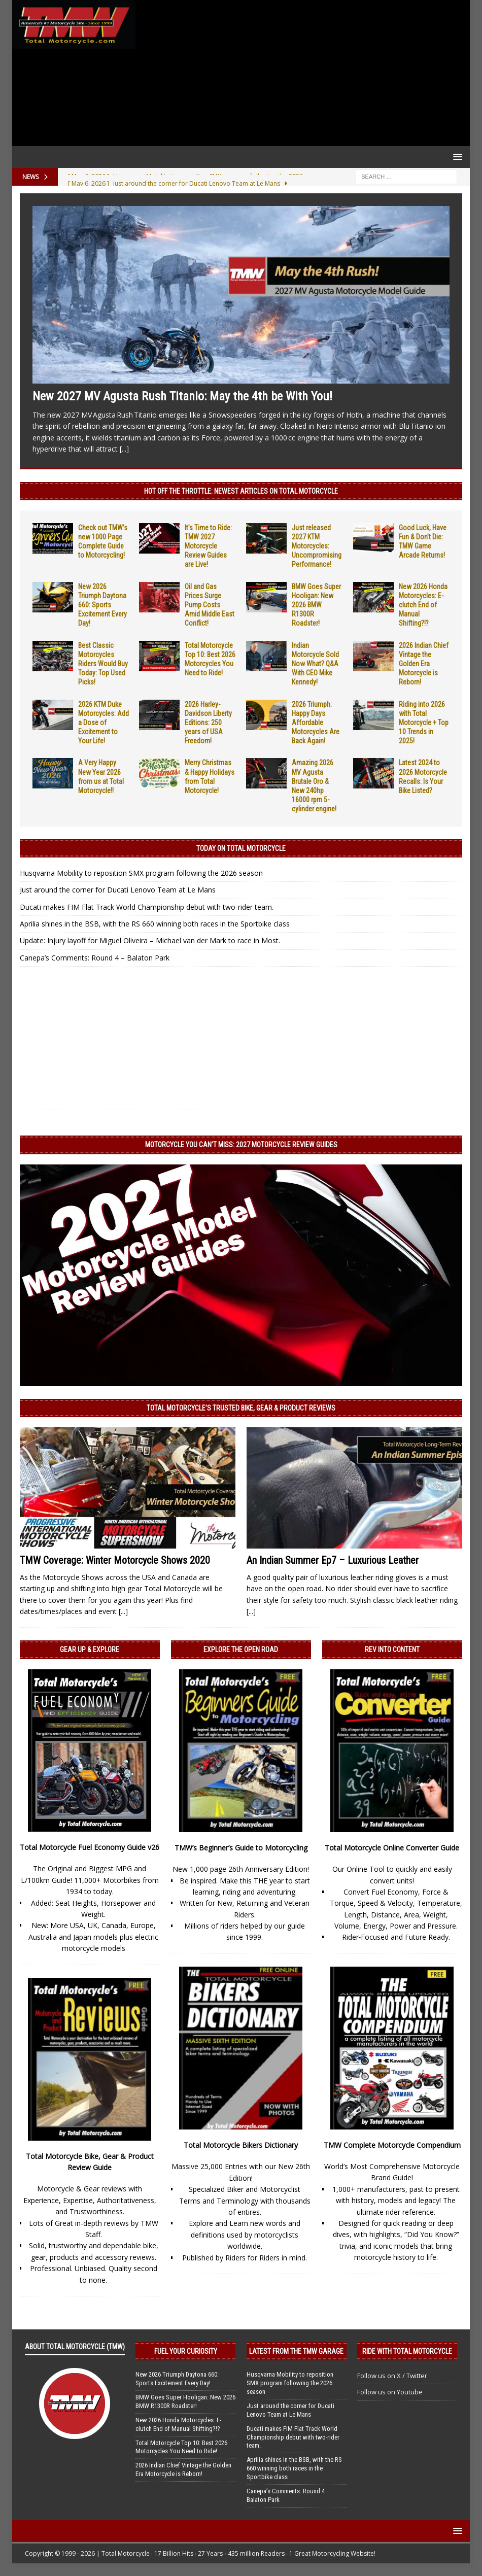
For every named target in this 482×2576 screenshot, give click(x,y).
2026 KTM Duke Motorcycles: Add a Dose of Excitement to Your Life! (103, 722)
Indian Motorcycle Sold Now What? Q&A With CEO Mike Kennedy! (315, 663)
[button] (455, 156)
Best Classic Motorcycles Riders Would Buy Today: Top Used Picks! (103, 663)
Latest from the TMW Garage (296, 2351)
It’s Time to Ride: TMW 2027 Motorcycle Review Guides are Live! (208, 546)
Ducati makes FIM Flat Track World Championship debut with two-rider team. (146, 907)
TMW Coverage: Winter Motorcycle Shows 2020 (115, 1560)
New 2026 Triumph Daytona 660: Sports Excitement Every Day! (102, 605)
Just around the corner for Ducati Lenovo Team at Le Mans (118, 890)
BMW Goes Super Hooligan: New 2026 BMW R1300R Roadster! (316, 605)
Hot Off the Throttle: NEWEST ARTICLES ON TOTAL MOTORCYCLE (241, 491)
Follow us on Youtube (390, 2391)
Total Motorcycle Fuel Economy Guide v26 (89, 1847)
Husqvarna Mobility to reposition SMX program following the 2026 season (141, 873)
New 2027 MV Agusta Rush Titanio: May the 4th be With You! (182, 396)
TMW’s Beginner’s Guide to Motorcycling (241, 1847)
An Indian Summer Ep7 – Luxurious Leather (333, 1560)
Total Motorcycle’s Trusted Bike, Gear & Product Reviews (241, 1408)
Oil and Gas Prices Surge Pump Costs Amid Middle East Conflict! (209, 605)
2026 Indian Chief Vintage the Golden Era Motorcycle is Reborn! (424, 663)
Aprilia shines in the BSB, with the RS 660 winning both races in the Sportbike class (155, 924)
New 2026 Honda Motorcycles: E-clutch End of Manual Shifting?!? (423, 605)
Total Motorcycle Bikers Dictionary (241, 2145)
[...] (124, 449)
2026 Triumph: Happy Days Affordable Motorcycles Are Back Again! (315, 722)
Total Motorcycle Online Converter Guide (392, 1847)
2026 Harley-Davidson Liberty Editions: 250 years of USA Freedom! (208, 722)
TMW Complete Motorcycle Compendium (392, 2145)
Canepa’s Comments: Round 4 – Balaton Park (94, 958)
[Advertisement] (300, 73)
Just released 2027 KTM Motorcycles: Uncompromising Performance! (316, 546)
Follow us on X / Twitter (392, 2375)
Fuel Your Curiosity (185, 2351)
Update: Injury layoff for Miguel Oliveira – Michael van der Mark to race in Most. (150, 940)
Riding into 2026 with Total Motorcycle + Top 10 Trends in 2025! (424, 722)
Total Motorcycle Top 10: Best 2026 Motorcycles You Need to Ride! (181, 2447)
